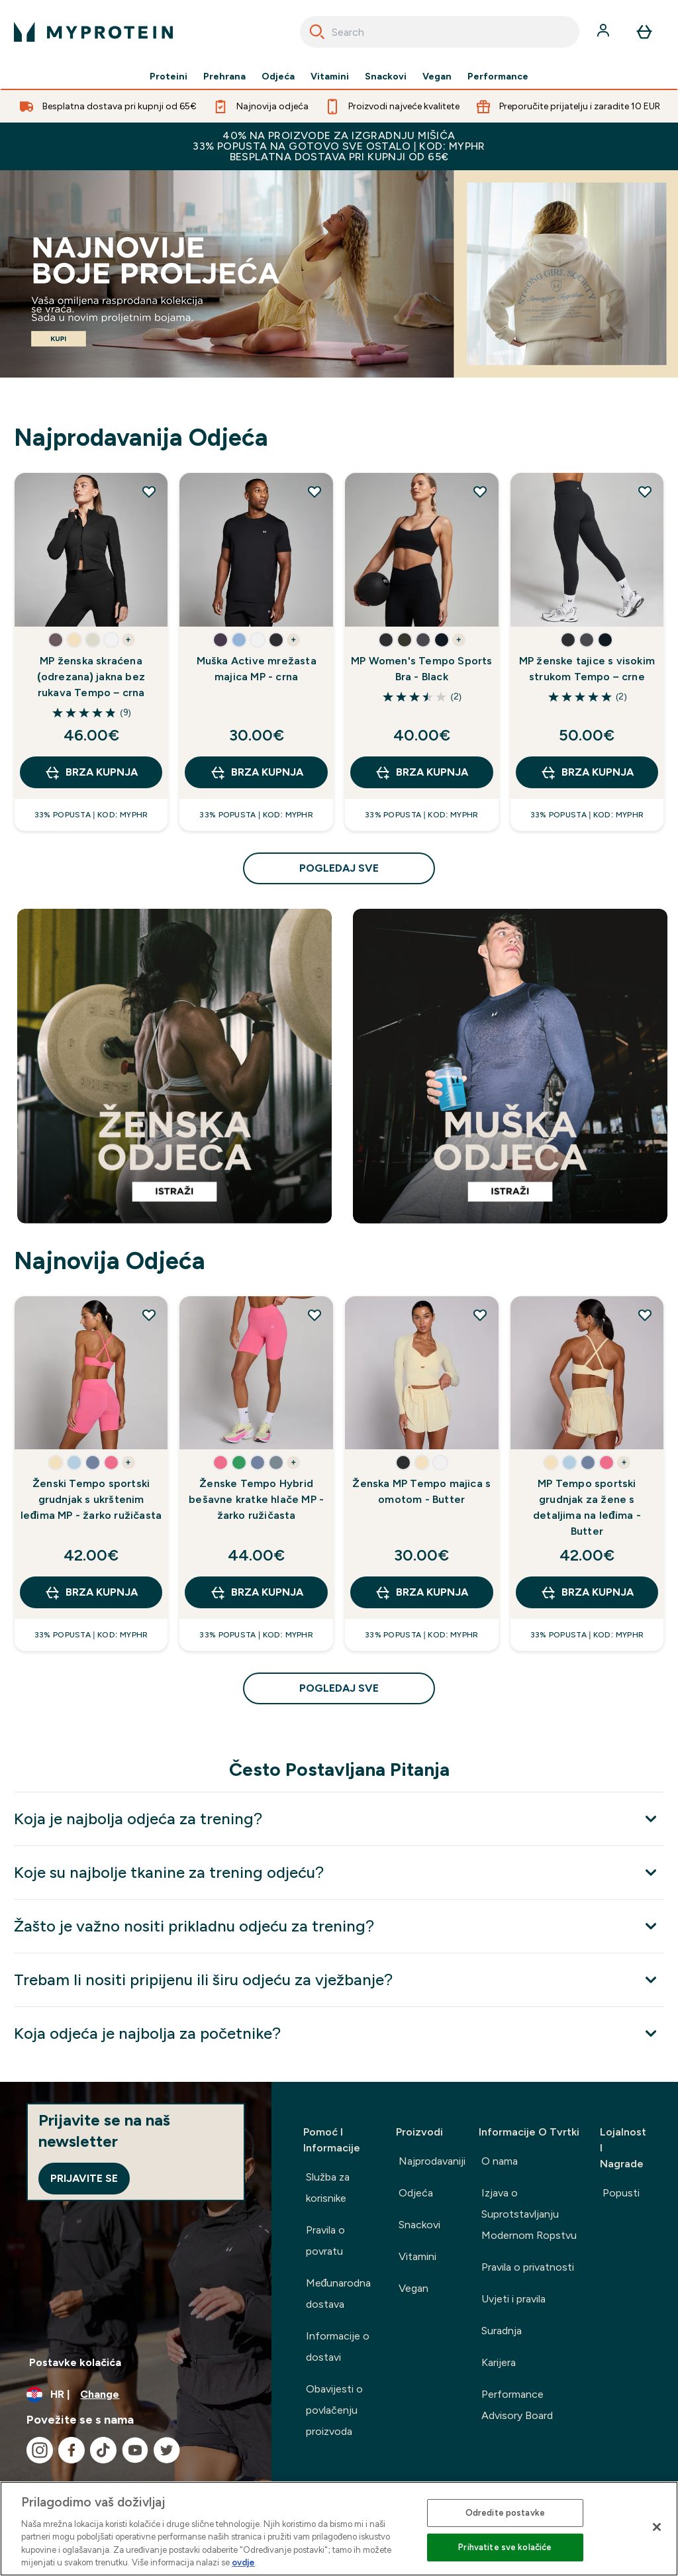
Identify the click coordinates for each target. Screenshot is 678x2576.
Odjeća (278, 76)
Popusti (621, 2193)
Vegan (437, 76)
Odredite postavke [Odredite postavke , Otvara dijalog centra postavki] (505, 2513)
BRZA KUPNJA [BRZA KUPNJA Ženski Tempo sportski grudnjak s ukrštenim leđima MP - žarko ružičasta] (91, 1592)
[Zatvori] (656, 2527)
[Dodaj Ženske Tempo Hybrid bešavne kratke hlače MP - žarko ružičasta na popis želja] (314, 1315)
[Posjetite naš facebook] (71, 2450)
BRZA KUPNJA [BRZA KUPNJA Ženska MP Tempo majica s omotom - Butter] (421, 1592)
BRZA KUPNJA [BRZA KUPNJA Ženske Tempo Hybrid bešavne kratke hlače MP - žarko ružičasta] (256, 1592)
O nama (499, 2161)
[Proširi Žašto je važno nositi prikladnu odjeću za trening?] (339, 1926)
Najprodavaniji (432, 2161)
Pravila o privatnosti (527, 2267)
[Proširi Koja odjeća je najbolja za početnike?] (339, 2033)
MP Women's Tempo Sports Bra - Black (422, 668)
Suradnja (501, 2330)
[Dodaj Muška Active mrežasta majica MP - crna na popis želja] (314, 491)
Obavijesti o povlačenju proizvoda (334, 2410)
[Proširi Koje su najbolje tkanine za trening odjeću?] (339, 1872)
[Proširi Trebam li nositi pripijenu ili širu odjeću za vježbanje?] (339, 1979)
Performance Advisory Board (517, 2405)
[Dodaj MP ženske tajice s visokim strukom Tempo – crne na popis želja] (645, 491)
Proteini (168, 76)
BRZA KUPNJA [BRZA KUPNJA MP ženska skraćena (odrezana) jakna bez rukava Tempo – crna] (91, 772)
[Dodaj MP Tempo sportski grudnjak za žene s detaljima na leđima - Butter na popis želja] (645, 1315)
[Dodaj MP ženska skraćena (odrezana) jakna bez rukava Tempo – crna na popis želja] (149, 491)
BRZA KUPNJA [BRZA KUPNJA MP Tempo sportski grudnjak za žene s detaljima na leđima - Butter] (587, 1592)
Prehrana (224, 76)
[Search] (317, 32)
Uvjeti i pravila (513, 2299)
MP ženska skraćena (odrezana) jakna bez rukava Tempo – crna (91, 676)
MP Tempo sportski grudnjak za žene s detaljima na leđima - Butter (587, 1507)
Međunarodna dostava (338, 2293)
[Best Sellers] (339, 274)
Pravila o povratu (325, 2240)
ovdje (243, 2562)
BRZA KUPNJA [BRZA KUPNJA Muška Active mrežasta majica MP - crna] (256, 772)
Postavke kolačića (75, 2362)
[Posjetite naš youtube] (135, 2450)
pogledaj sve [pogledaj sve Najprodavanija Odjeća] (339, 868)
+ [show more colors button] (128, 639)
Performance (497, 76)
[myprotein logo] (93, 32)
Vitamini (330, 76)
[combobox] (439, 32)
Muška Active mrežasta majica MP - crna (256, 668)
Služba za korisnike (328, 2187)
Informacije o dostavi (337, 2346)
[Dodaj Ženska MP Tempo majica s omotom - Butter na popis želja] (480, 1315)
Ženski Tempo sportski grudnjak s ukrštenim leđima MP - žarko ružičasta (91, 1499)
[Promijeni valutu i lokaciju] (135, 2394)
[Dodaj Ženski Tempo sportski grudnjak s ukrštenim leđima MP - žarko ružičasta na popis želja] (149, 1315)
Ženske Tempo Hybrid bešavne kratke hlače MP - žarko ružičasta (256, 1499)
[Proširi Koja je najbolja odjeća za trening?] (339, 1818)
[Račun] (604, 32)
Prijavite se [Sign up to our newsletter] (84, 2178)
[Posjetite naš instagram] (39, 2450)
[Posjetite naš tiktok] (103, 2450)
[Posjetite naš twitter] (167, 2450)
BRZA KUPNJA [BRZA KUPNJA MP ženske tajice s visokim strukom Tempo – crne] (587, 772)
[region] (339, 2528)
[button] (55, 639)
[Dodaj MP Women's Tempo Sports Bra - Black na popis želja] (480, 491)
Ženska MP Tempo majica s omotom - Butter (421, 1491)
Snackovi (386, 76)
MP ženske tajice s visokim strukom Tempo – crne (587, 668)
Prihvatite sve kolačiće (505, 2547)
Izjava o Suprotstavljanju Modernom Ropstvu (529, 2214)
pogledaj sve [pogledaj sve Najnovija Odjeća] (339, 1688)
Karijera (498, 2362)
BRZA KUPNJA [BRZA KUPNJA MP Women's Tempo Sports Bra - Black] (421, 772)
